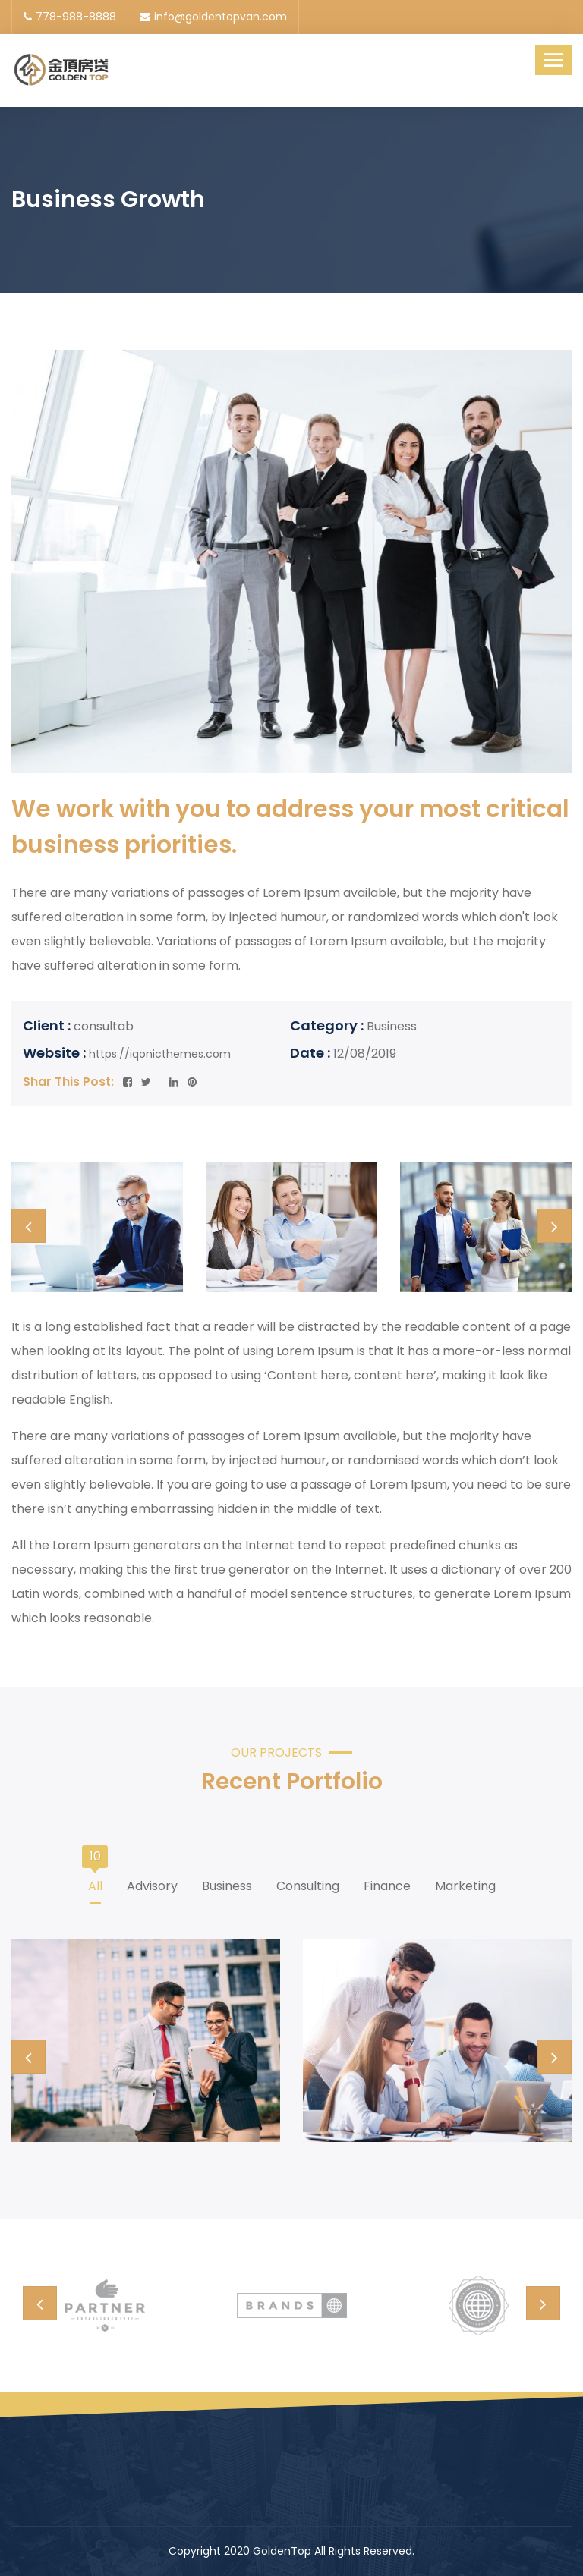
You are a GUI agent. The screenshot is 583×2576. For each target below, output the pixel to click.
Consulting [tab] (307, 1881)
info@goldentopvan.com (213, 16)
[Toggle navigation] (553, 60)
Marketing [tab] (465, 1881)
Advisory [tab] (152, 1881)
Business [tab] (227, 1881)
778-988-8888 (70, 16)
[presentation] (28, 1226)
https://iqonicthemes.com (160, 1054)
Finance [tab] (387, 1881)
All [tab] (95, 1881)
